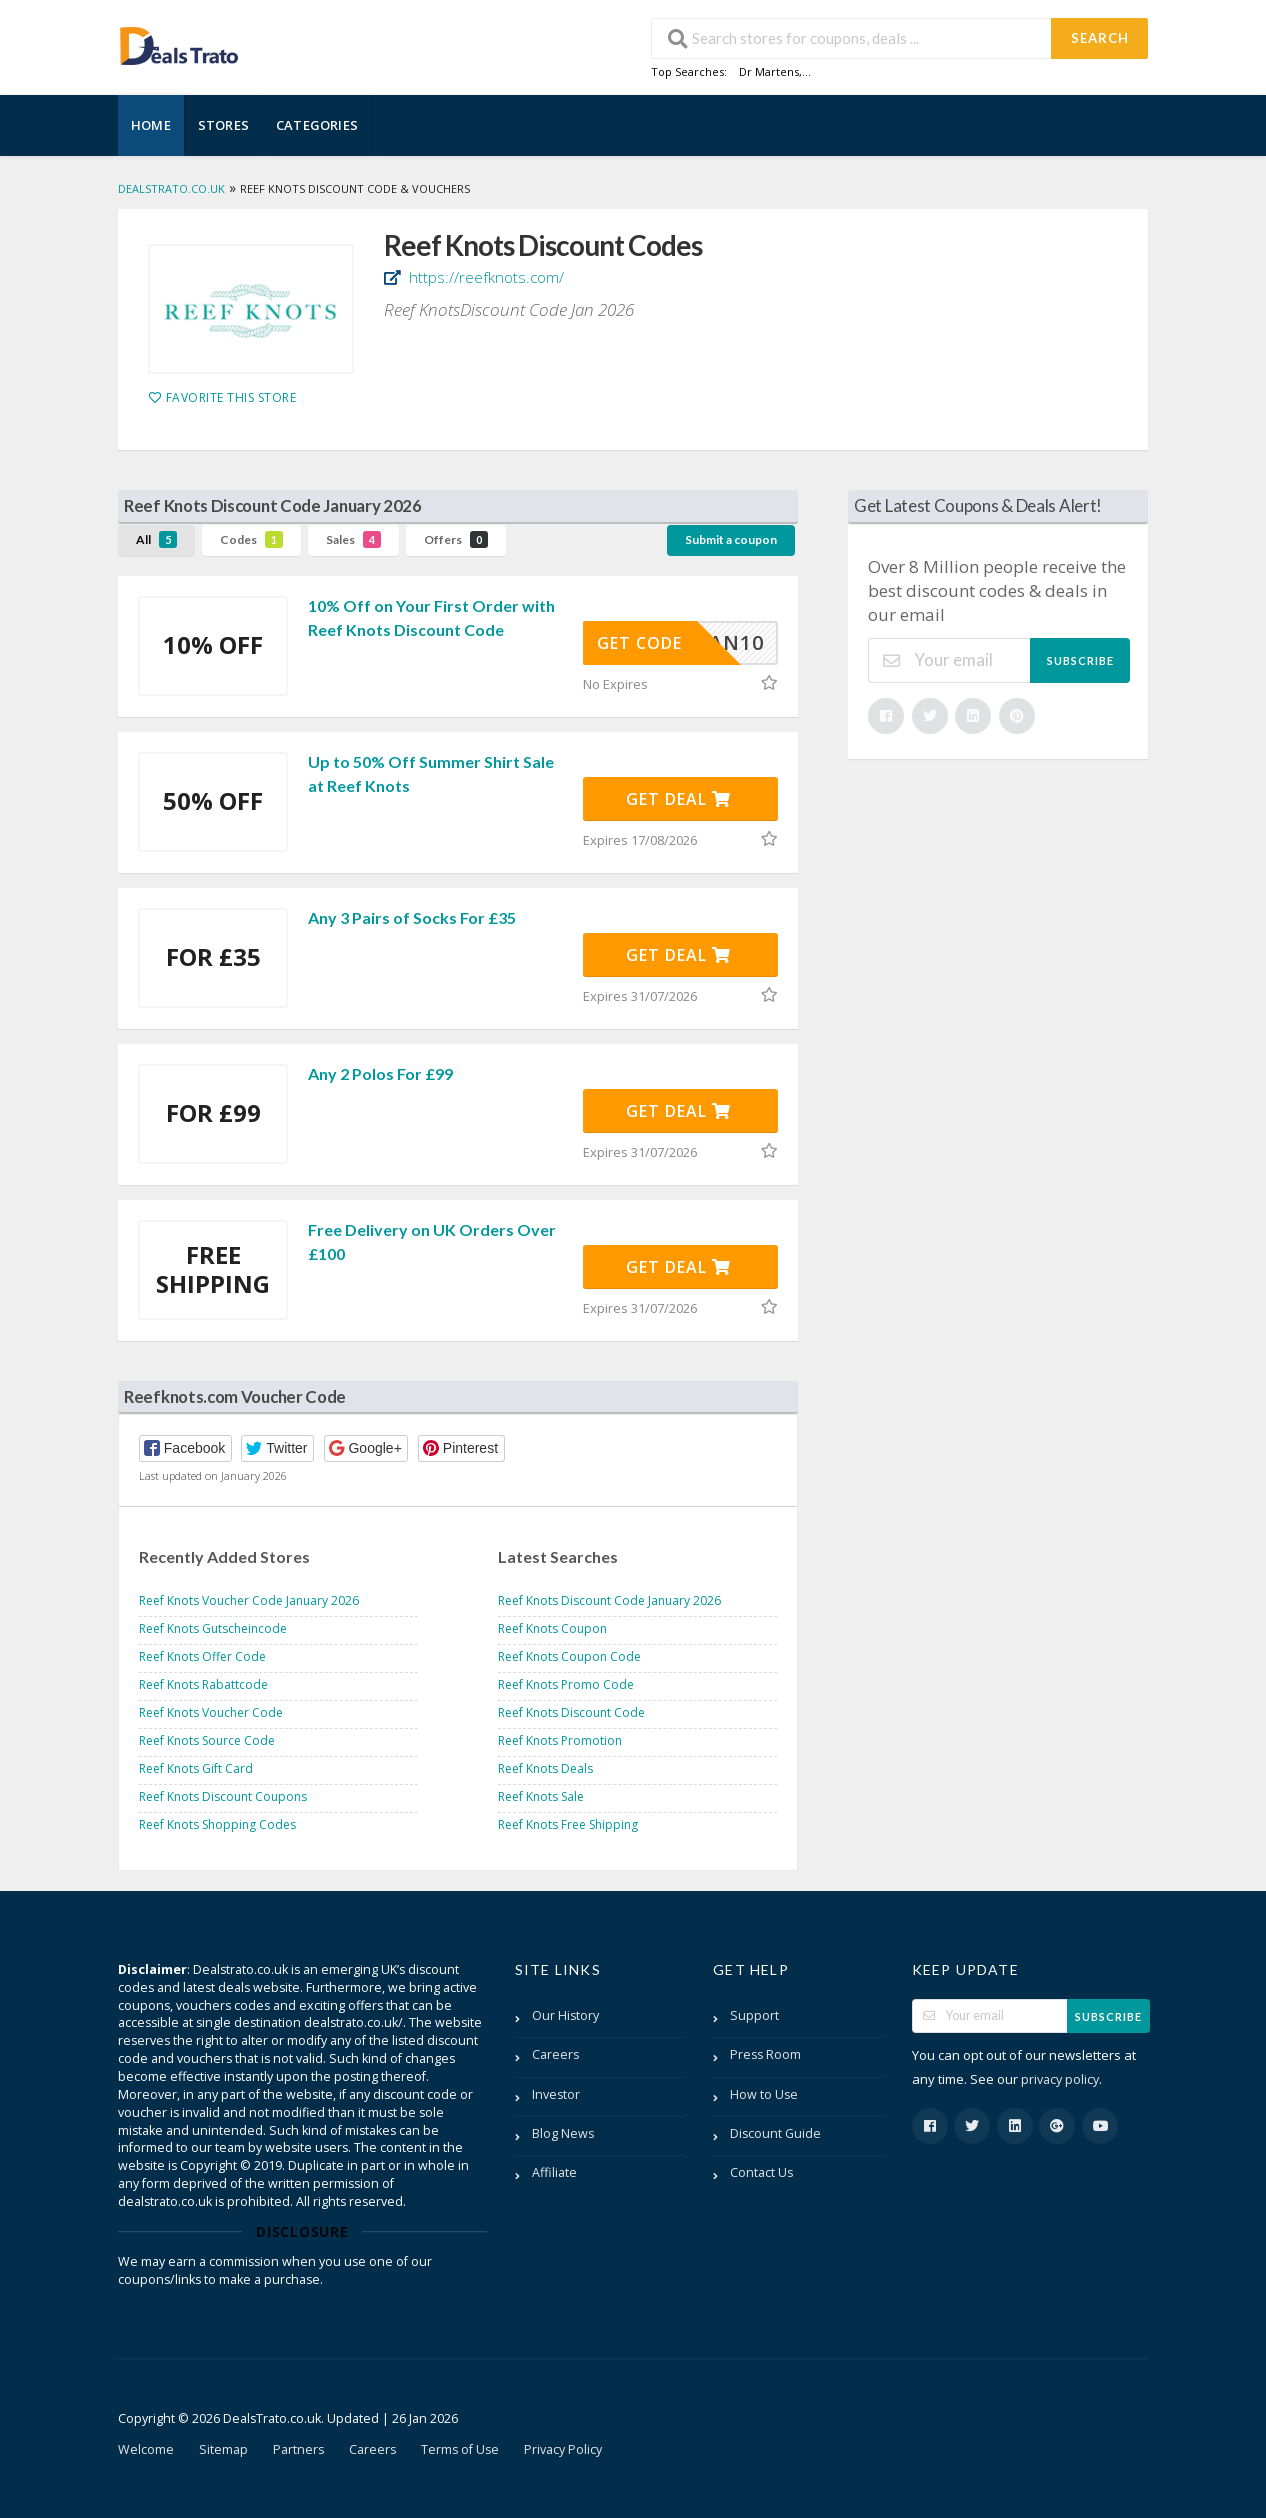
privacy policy (1060, 2079)
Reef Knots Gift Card (196, 1768)
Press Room (765, 2054)
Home (151, 125)
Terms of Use (460, 2449)
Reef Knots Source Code (207, 1740)
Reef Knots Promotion (560, 1740)
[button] (185, 1448)
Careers (555, 2054)
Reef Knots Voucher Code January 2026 (249, 1600)
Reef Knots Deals (545, 1768)
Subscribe (1080, 660)
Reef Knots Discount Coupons (223, 1796)
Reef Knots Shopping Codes (217, 1824)
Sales (353, 539)
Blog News (563, 2133)
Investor (556, 2094)
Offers (456, 539)
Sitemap (223, 2449)
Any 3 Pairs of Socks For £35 (412, 917)
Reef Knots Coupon (552, 1628)
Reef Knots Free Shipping (568, 1824)
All (156, 539)
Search (1100, 38)
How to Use (764, 2094)
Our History (565, 2015)
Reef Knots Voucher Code (211, 1712)
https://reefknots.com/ (484, 277)
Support (754, 2015)
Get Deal (678, 799)
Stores (223, 125)
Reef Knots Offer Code (202, 1656)
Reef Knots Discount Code (571, 1712)
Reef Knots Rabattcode (203, 1684)
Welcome (146, 2449)
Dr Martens (769, 71)
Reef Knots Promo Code (566, 1684)
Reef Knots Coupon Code (569, 1656)
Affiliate (554, 2172)
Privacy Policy (563, 2449)
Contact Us (761, 2172)
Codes (251, 539)
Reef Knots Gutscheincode (213, 1628)
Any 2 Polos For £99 (380, 1073)
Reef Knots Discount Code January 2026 (609, 1600)
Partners (298, 2449)
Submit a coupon (731, 539)
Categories (317, 125)
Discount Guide (775, 2133)
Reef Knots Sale (541, 1796)
